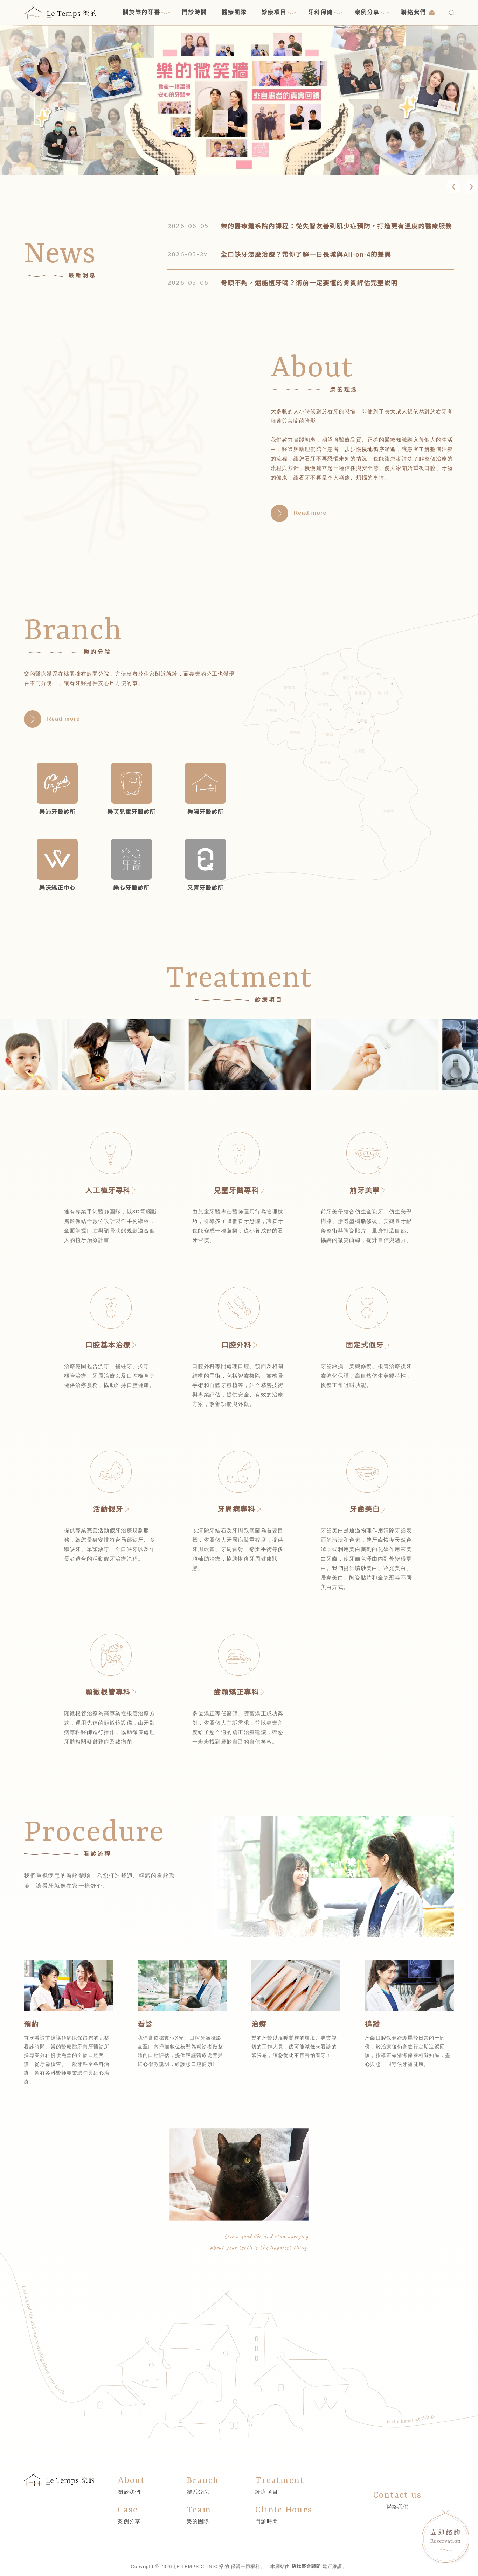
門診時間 (194, 12)
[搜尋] (451, 12)
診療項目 (278, 12)
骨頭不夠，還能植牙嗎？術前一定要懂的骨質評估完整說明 (309, 283)
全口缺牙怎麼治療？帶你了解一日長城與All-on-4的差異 (306, 254)
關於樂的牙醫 (146, 12)
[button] (453, 186)
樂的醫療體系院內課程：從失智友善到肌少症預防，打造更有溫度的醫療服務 (336, 226)
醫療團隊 (234, 12)
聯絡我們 (418, 12)
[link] (239, 100)
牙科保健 (325, 12)
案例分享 (371, 12)
